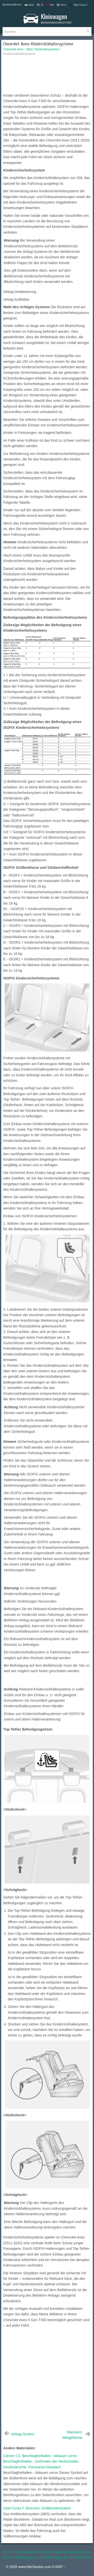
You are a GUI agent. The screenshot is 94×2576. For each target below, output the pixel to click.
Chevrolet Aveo (13, 49)
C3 (39, 5)
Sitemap (28, 2552)
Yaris (61, 5)
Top (16, 2552)
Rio (50, 5)
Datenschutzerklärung (71, 2552)
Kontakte (44, 2552)
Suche (7, 2557)
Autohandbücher (12, 4)
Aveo (29, 5)
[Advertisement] (47, 76)
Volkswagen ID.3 (28, 2557)
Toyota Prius (82, 2557)
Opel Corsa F (78, 5)
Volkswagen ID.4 (57, 2557)
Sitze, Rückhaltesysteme (42, 49)
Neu (6, 2552)
